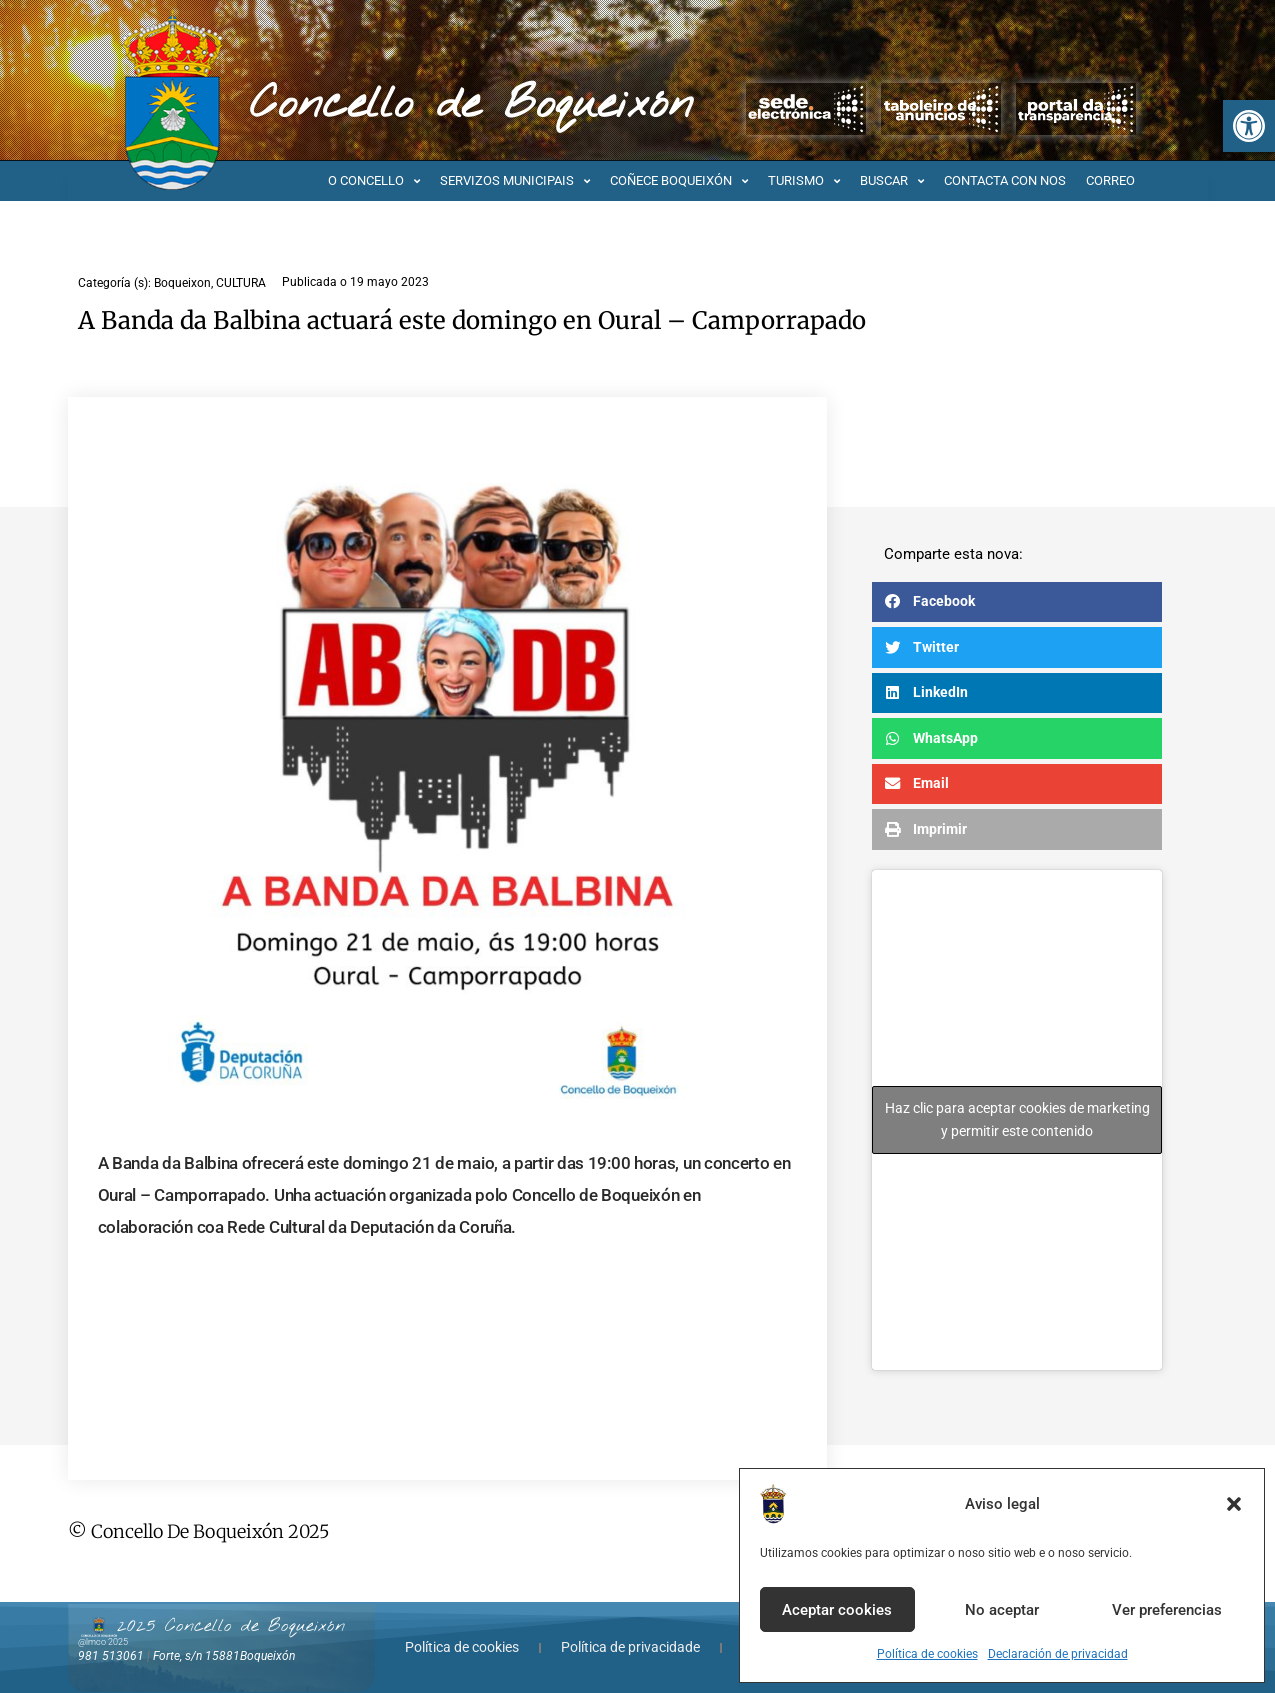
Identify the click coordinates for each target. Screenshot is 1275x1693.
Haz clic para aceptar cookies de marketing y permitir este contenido (1017, 1119)
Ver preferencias (1167, 1610)
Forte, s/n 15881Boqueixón (224, 1656)
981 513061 (111, 1656)
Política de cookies (927, 1654)
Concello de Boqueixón (471, 105)
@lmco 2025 (103, 1642)
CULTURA (241, 283)
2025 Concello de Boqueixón (231, 1626)
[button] (1249, 126)
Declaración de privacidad (1058, 1654)
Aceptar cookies (837, 1610)
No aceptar (1002, 1610)
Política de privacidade (630, 1647)
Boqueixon (182, 283)
